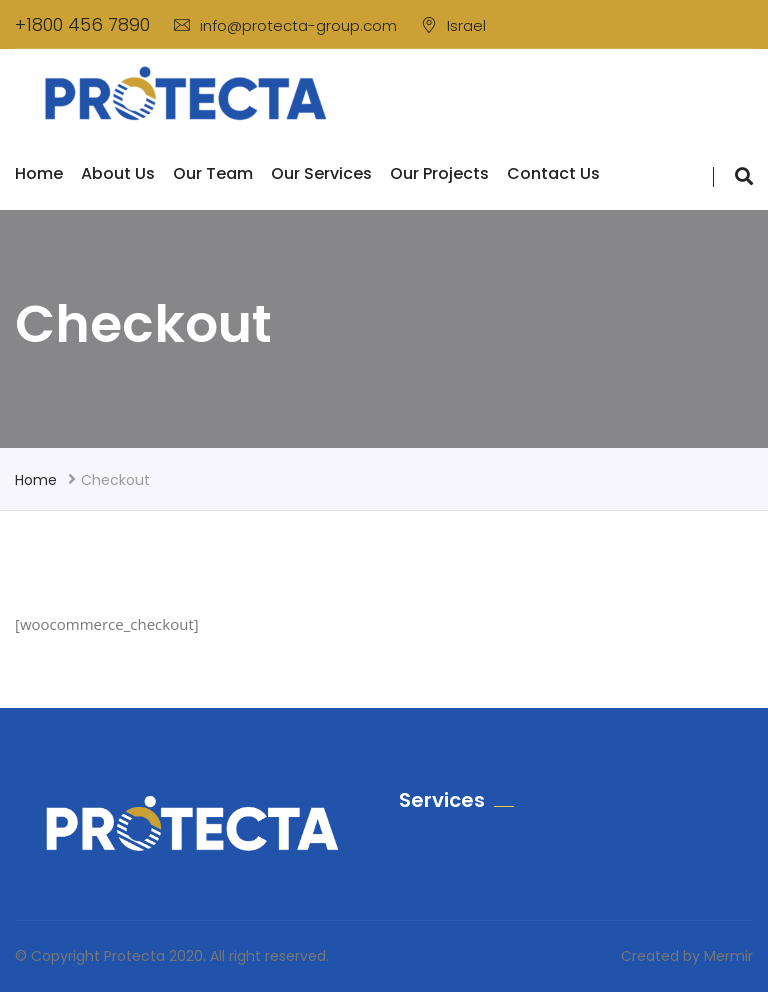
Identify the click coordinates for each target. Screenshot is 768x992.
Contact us (553, 173)
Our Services (321, 173)
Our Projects (439, 173)
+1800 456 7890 (82, 24)
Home (39, 173)
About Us (118, 173)
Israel (453, 25)
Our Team (213, 173)
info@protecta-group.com (285, 25)
